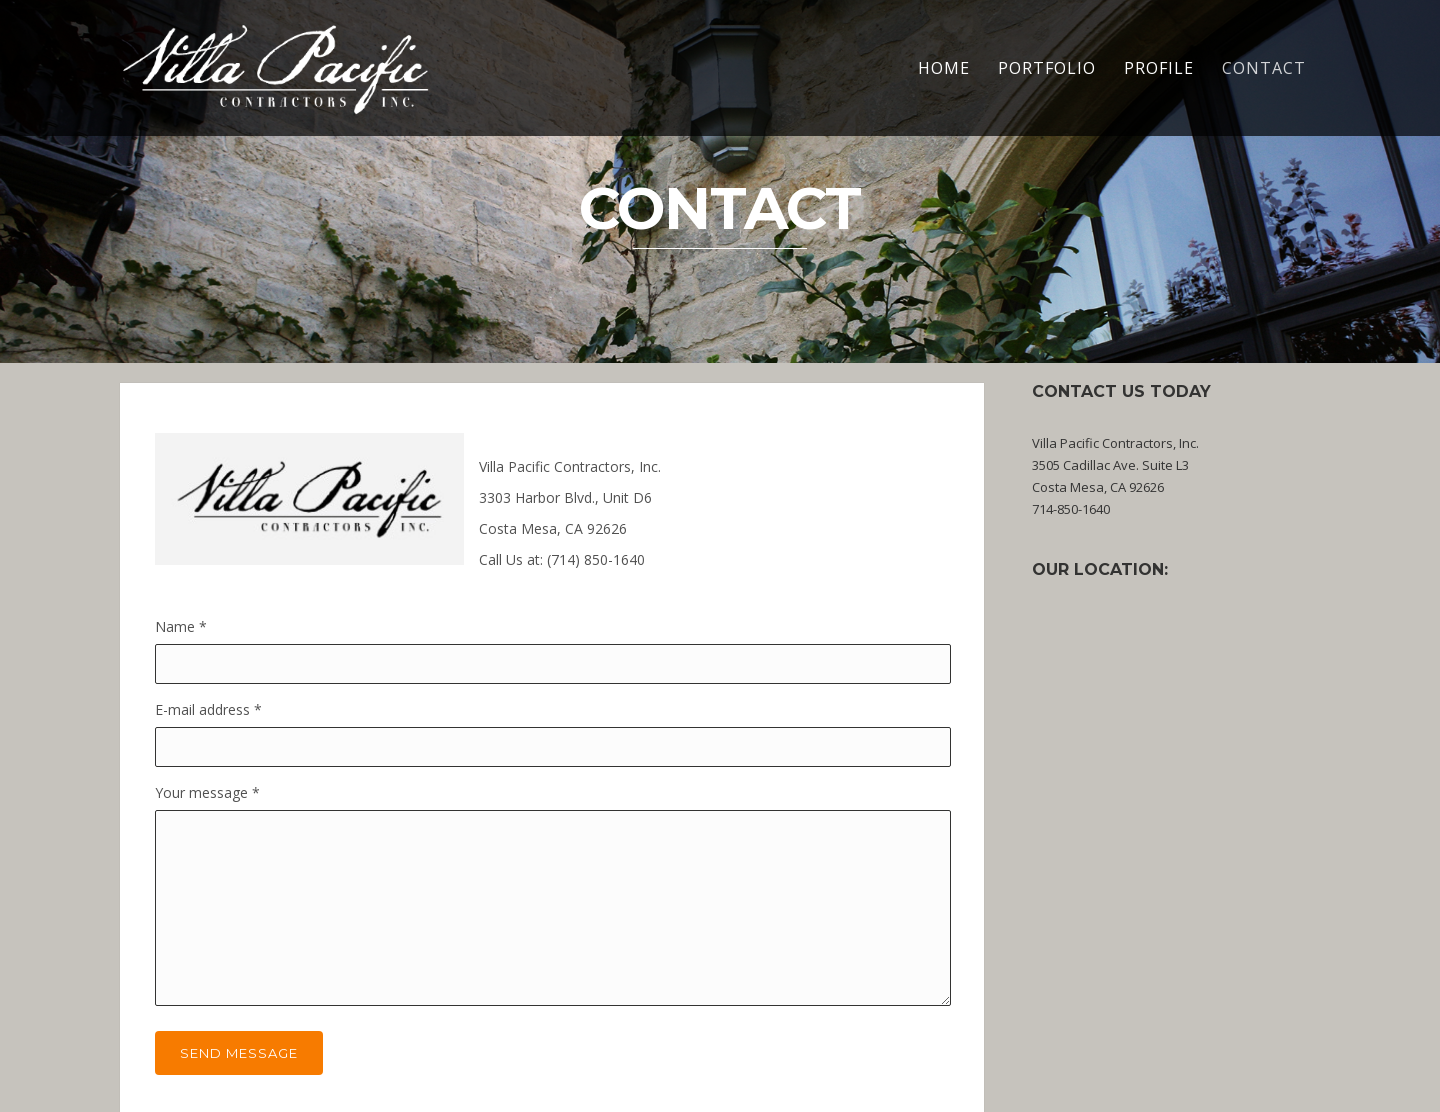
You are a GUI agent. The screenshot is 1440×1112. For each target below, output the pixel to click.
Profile (1159, 68)
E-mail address (208, 709)
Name (181, 626)
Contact (1264, 68)
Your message (207, 792)
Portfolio (1047, 68)
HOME (944, 68)
